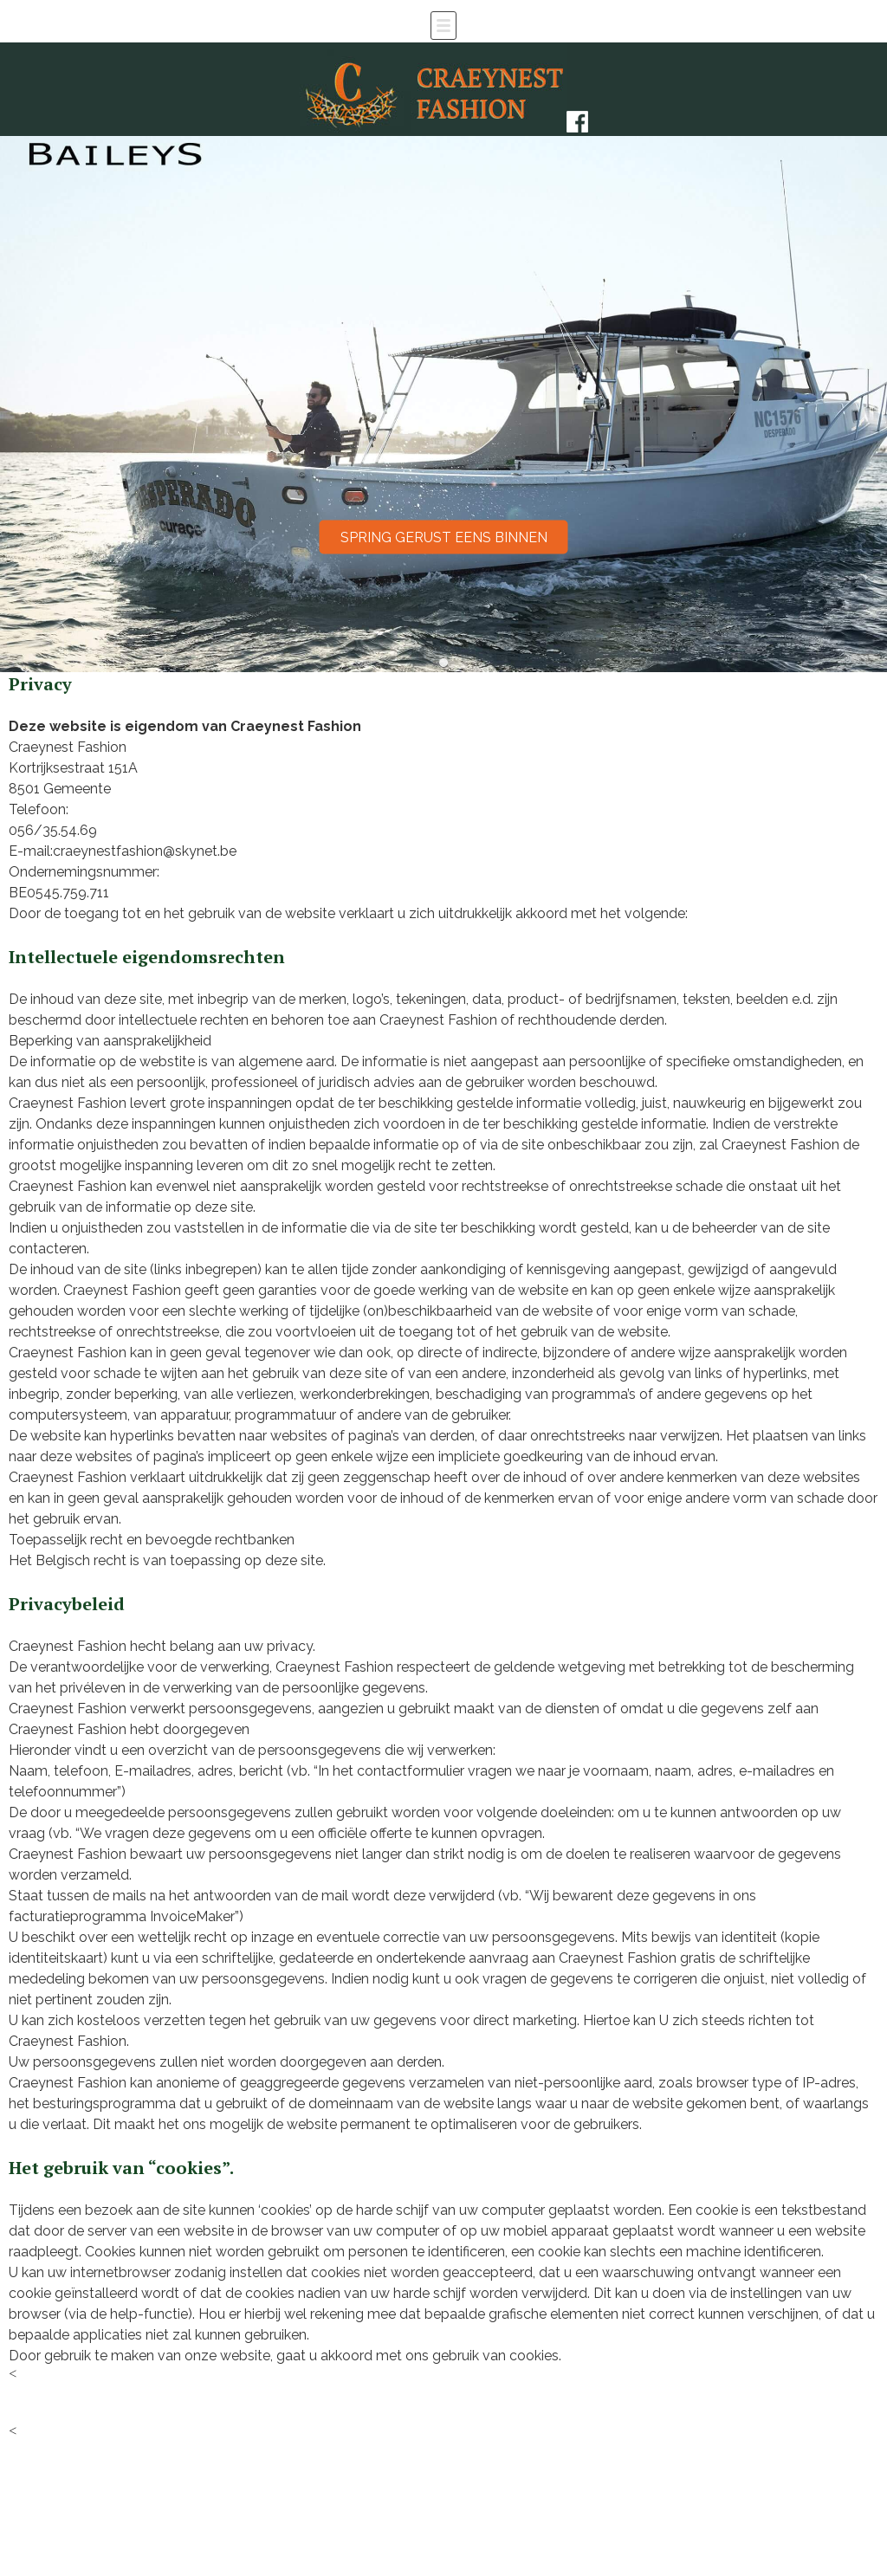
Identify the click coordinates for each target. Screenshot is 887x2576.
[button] (444, 663)
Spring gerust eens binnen (443, 536)
